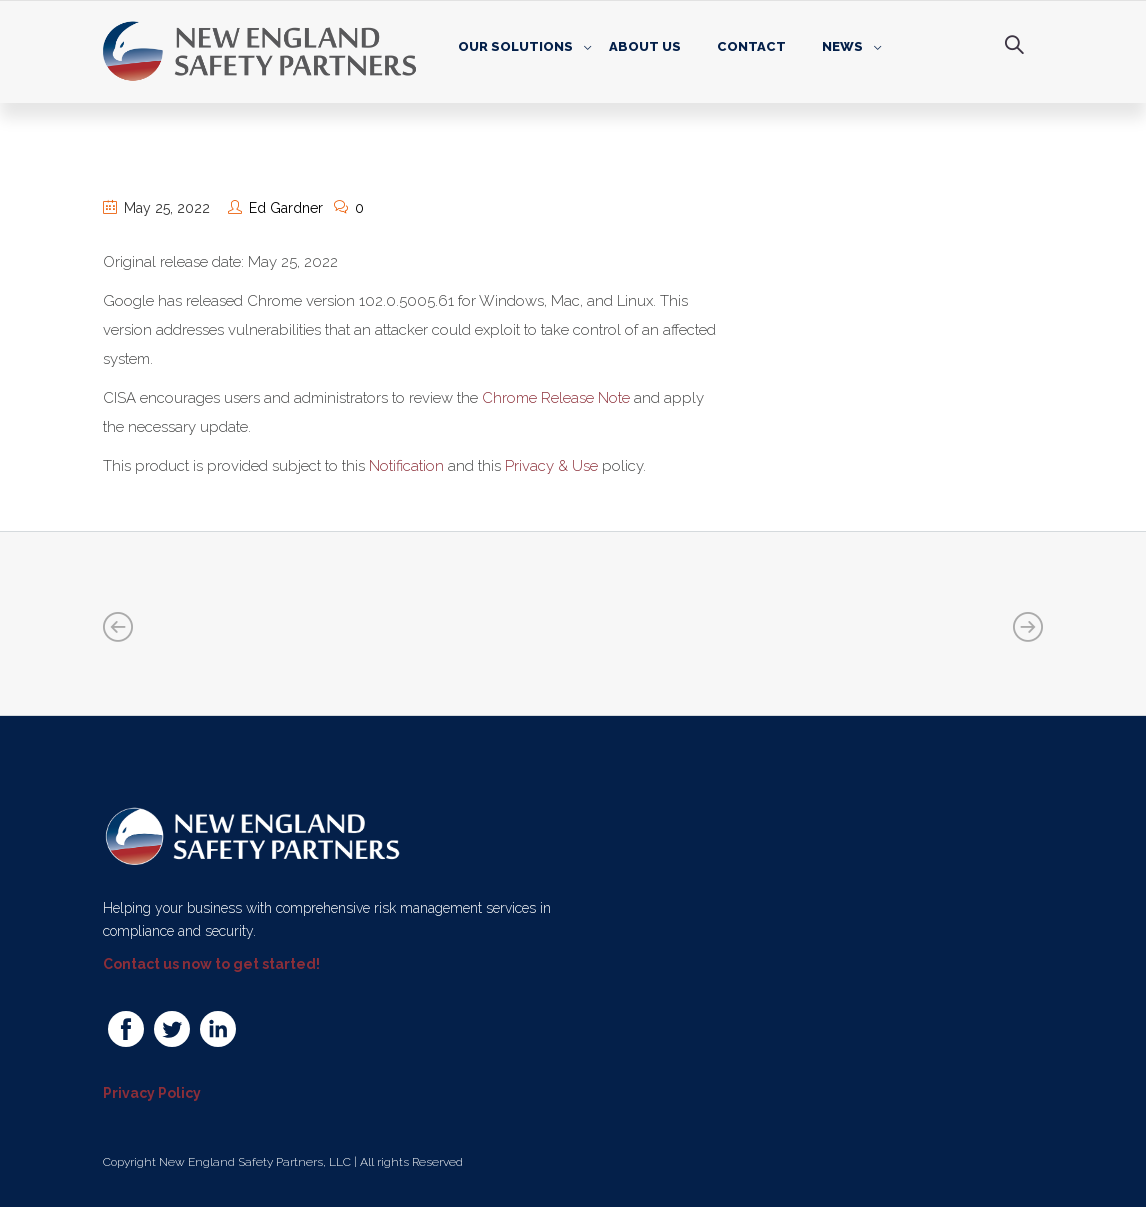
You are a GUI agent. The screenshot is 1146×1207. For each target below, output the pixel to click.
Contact (751, 46)
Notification (406, 466)
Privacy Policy (152, 1093)
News (842, 46)
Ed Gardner (286, 208)
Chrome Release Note (556, 398)
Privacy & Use (551, 466)
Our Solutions (515, 46)
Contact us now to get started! (211, 964)
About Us (645, 46)
